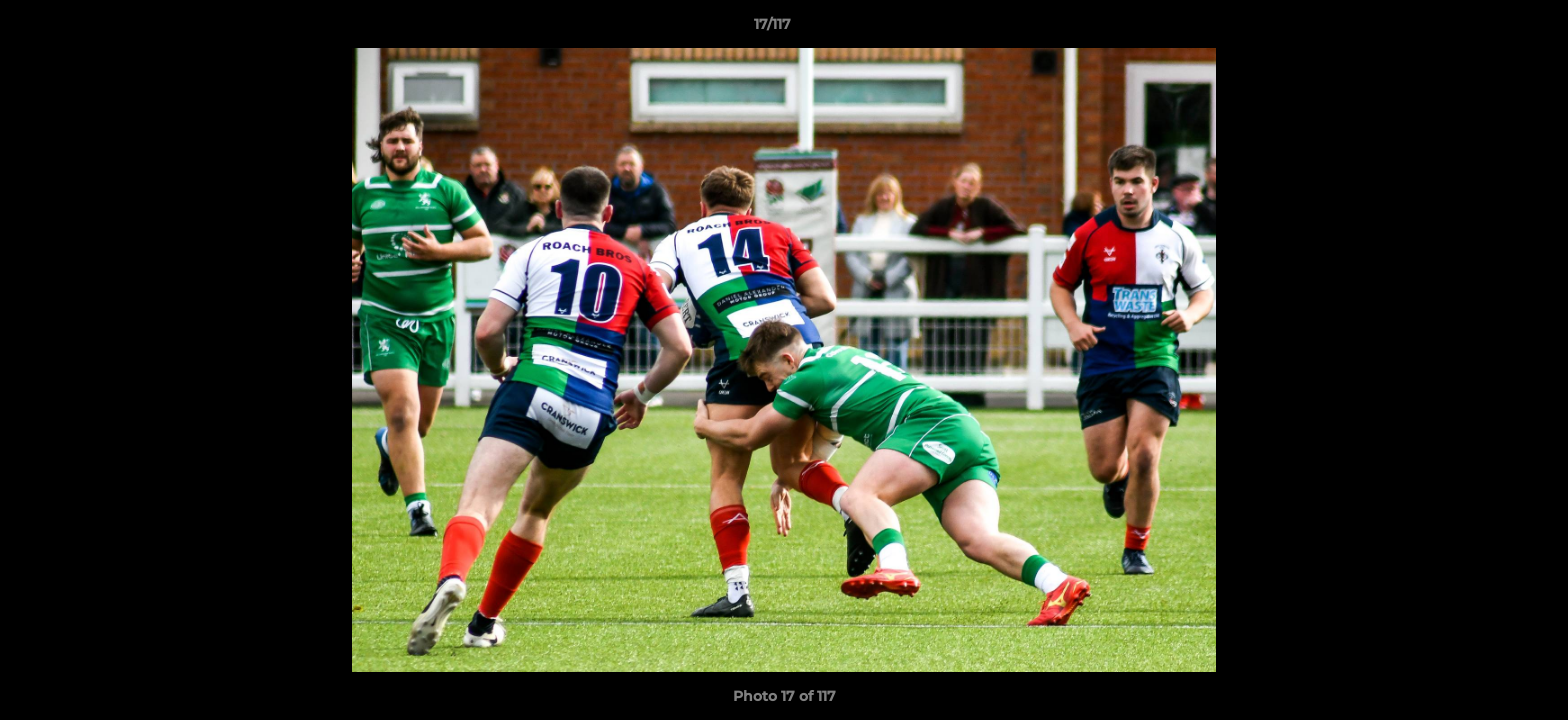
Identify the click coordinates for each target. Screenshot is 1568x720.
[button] (1484, 29)
